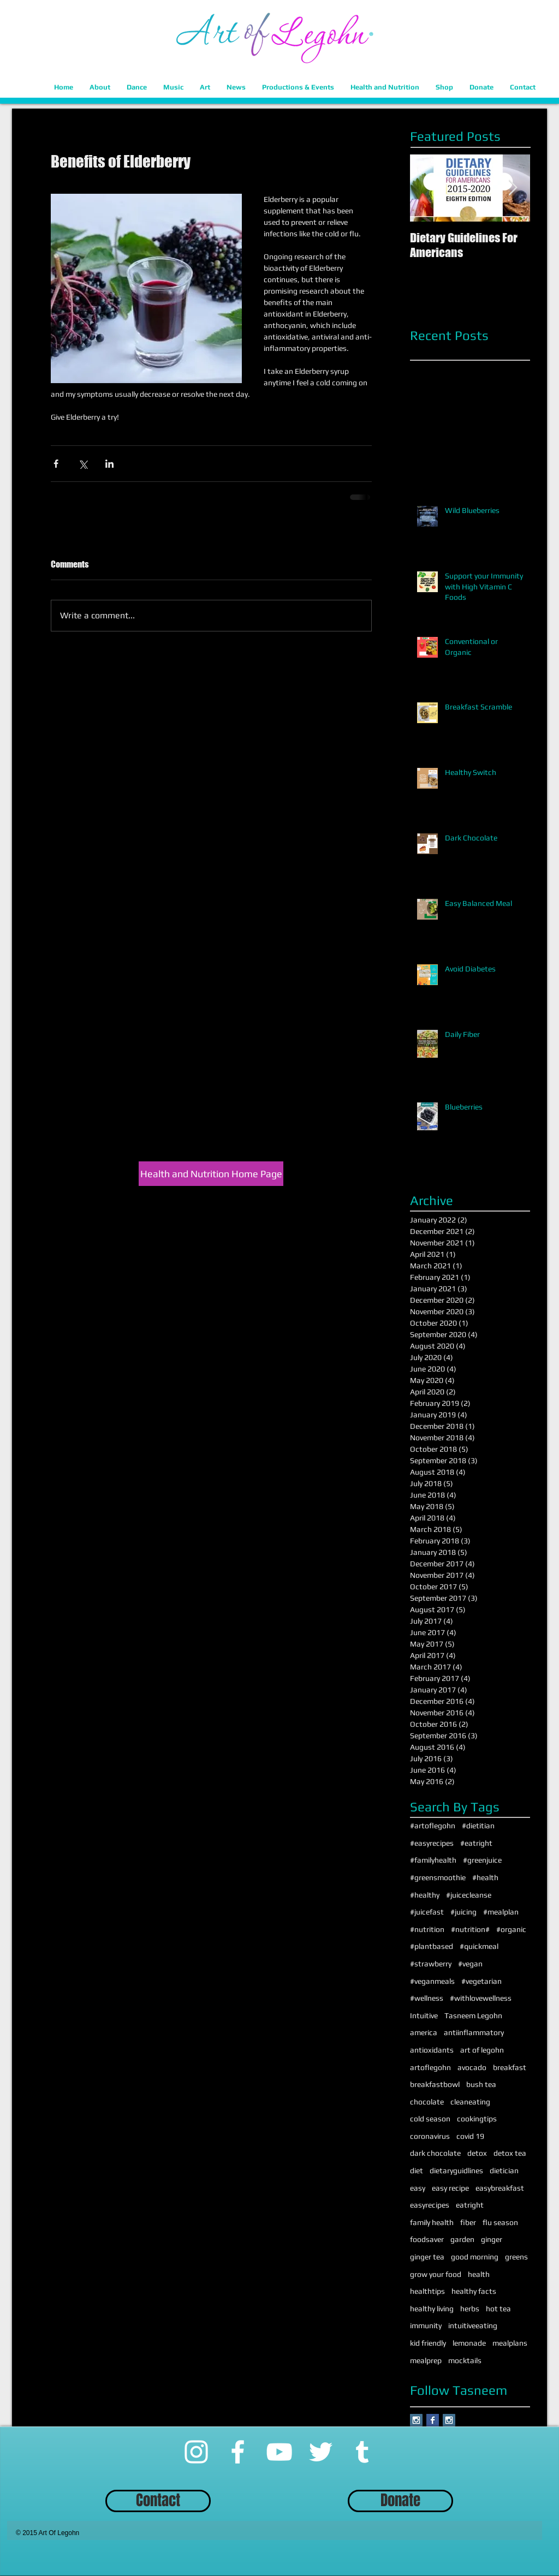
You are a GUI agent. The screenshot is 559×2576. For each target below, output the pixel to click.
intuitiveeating (472, 2325)
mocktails (464, 2360)
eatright (470, 2205)
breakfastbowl (435, 2084)
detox (477, 2153)
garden (462, 2239)
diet (416, 2170)
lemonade (469, 2343)
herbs (469, 2308)
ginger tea (427, 2256)
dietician (504, 2170)
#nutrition (427, 1929)
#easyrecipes (432, 1843)
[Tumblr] (362, 2451)
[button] (99, 87)
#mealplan (501, 1911)
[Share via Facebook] (56, 463)
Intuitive (424, 2015)
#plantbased (431, 1946)
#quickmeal (479, 1946)
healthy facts (473, 2291)
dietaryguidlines (456, 2170)
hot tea (498, 2308)
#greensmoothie (438, 1877)
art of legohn (482, 2050)
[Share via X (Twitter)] (83, 463)
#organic (511, 1929)
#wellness (426, 1998)
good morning (474, 2256)
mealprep (426, 2360)
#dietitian (478, 1825)
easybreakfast (499, 2188)
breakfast (509, 2067)
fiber (468, 2222)
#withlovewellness (481, 1998)
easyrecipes (429, 2205)
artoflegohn (430, 2067)
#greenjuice (482, 1860)
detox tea (509, 2153)
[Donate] (400, 2501)
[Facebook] (237, 2451)
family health (432, 2222)
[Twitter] (320, 2451)
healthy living (432, 2308)
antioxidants (432, 2050)
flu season (500, 2222)
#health (485, 1877)
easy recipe (450, 2188)
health (479, 2274)
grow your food (435, 2274)
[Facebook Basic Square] (432, 2420)
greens (516, 2256)
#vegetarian (481, 1981)
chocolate (427, 2101)
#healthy (424, 1895)
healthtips (427, 2291)
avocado (471, 2067)
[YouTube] (279, 2451)
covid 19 (470, 2136)
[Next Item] (513, 188)
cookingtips (477, 2118)
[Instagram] (196, 2451)
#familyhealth (433, 1860)
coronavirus (430, 2136)
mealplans (509, 2343)
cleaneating (470, 2101)
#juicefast (427, 1911)
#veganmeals (432, 1981)
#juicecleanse (468, 1895)
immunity (426, 2325)
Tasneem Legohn (473, 2015)
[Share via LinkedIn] (109, 463)
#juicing (463, 1911)
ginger (491, 2239)
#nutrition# (470, 1929)
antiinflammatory (474, 2032)
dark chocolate (435, 2153)
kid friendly (428, 2343)
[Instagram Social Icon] (416, 2420)
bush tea (481, 2084)
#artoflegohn (432, 1825)
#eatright (476, 1843)
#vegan (470, 1963)
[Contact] (158, 2501)
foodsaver (427, 2239)
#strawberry (430, 1963)
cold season (430, 2118)
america (423, 2032)
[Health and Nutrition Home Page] (211, 1173)
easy (417, 2188)
